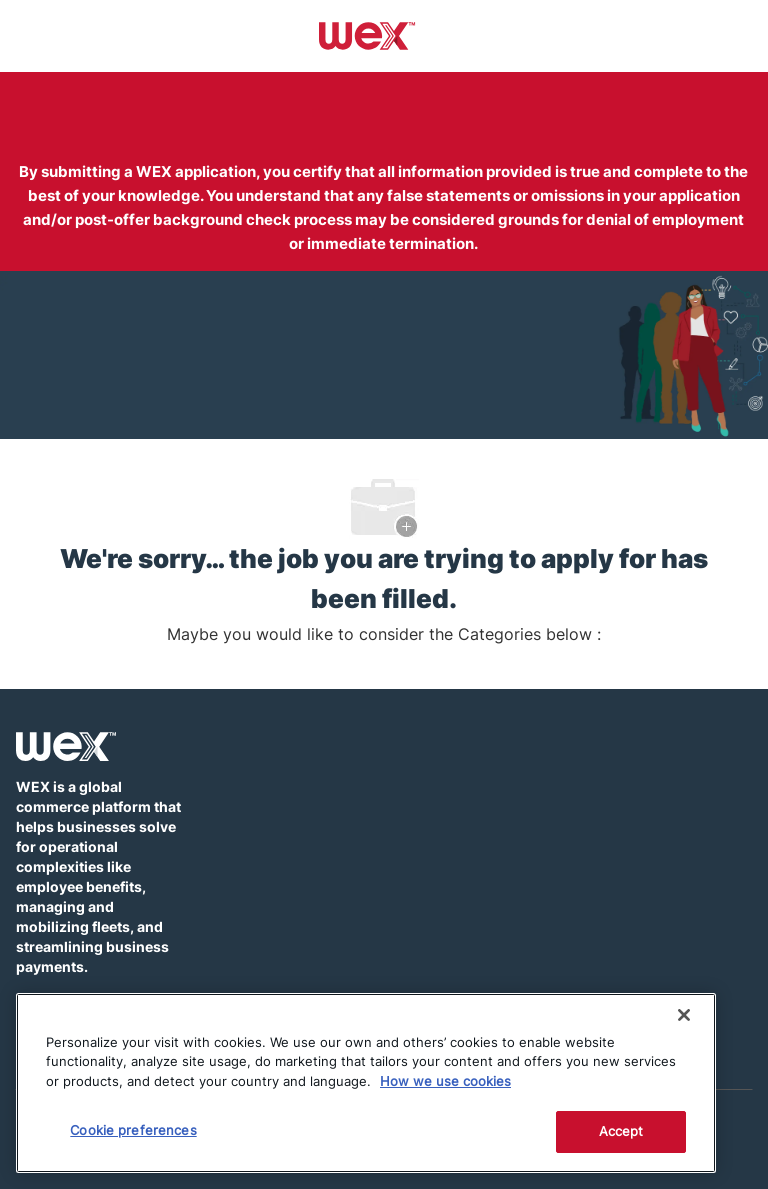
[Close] (684, 1015)
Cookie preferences (133, 1130)
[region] (366, 1083)
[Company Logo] (367, 35)
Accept (621, 1131)
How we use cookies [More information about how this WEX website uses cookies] (445, 1081)
